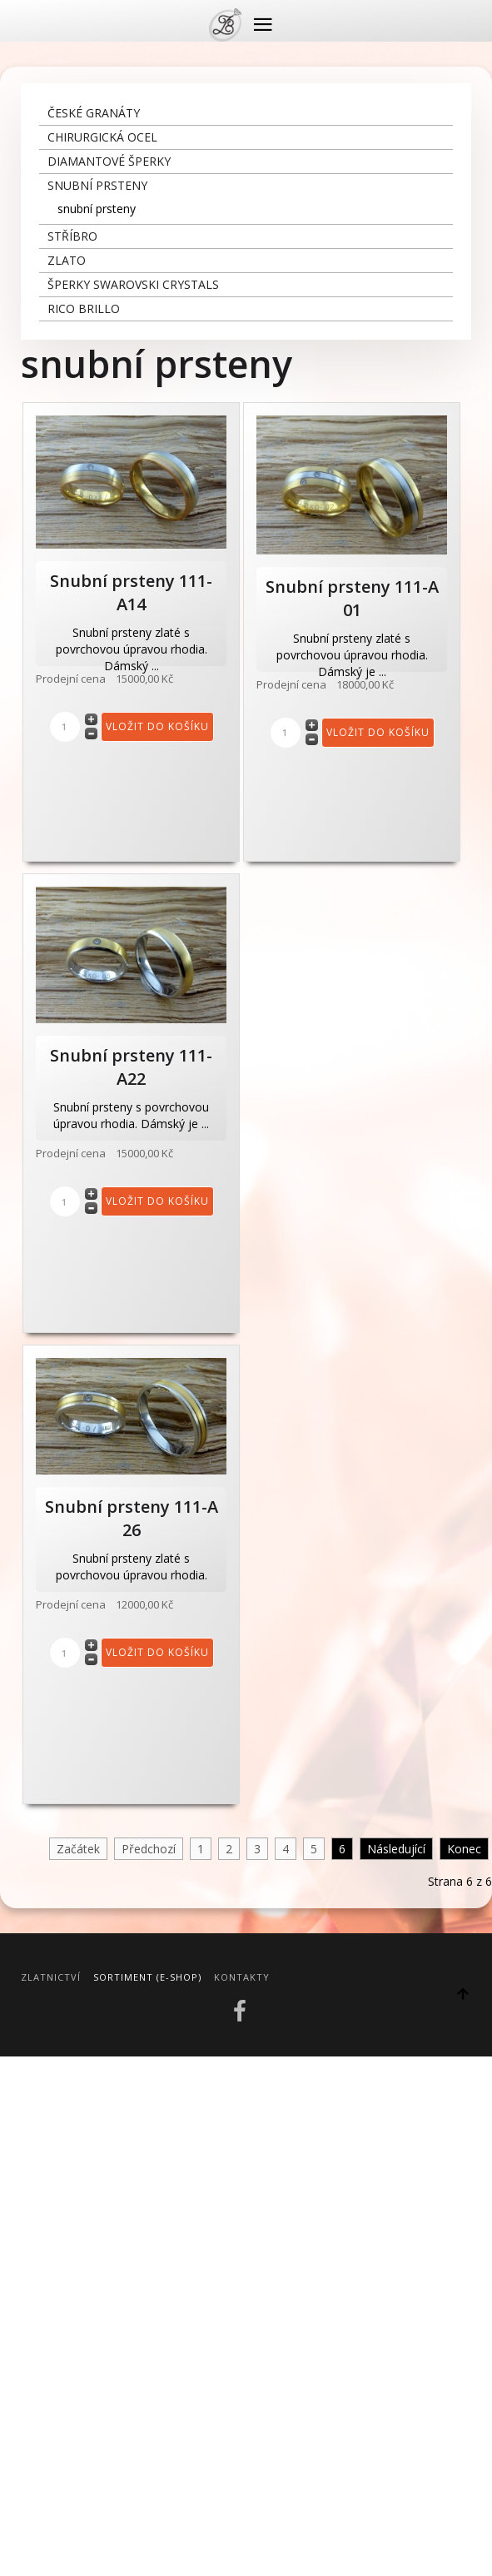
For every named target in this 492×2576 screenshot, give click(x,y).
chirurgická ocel (102, 137)
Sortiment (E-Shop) (147, 1977)
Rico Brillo (83, 308)
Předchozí (149, 1849)
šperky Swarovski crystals (133, 284)
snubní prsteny (97, 185)
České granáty (93, 113)
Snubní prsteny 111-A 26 (131, 1518)
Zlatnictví (51, 1977)
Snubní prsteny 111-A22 (131, 1067)
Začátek (78, 1849)
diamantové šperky (109, 161)
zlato (66, 260)
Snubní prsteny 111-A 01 (352, 598)
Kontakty (242, 1977)
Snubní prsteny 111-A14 (131, 592)
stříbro (72, 236)
